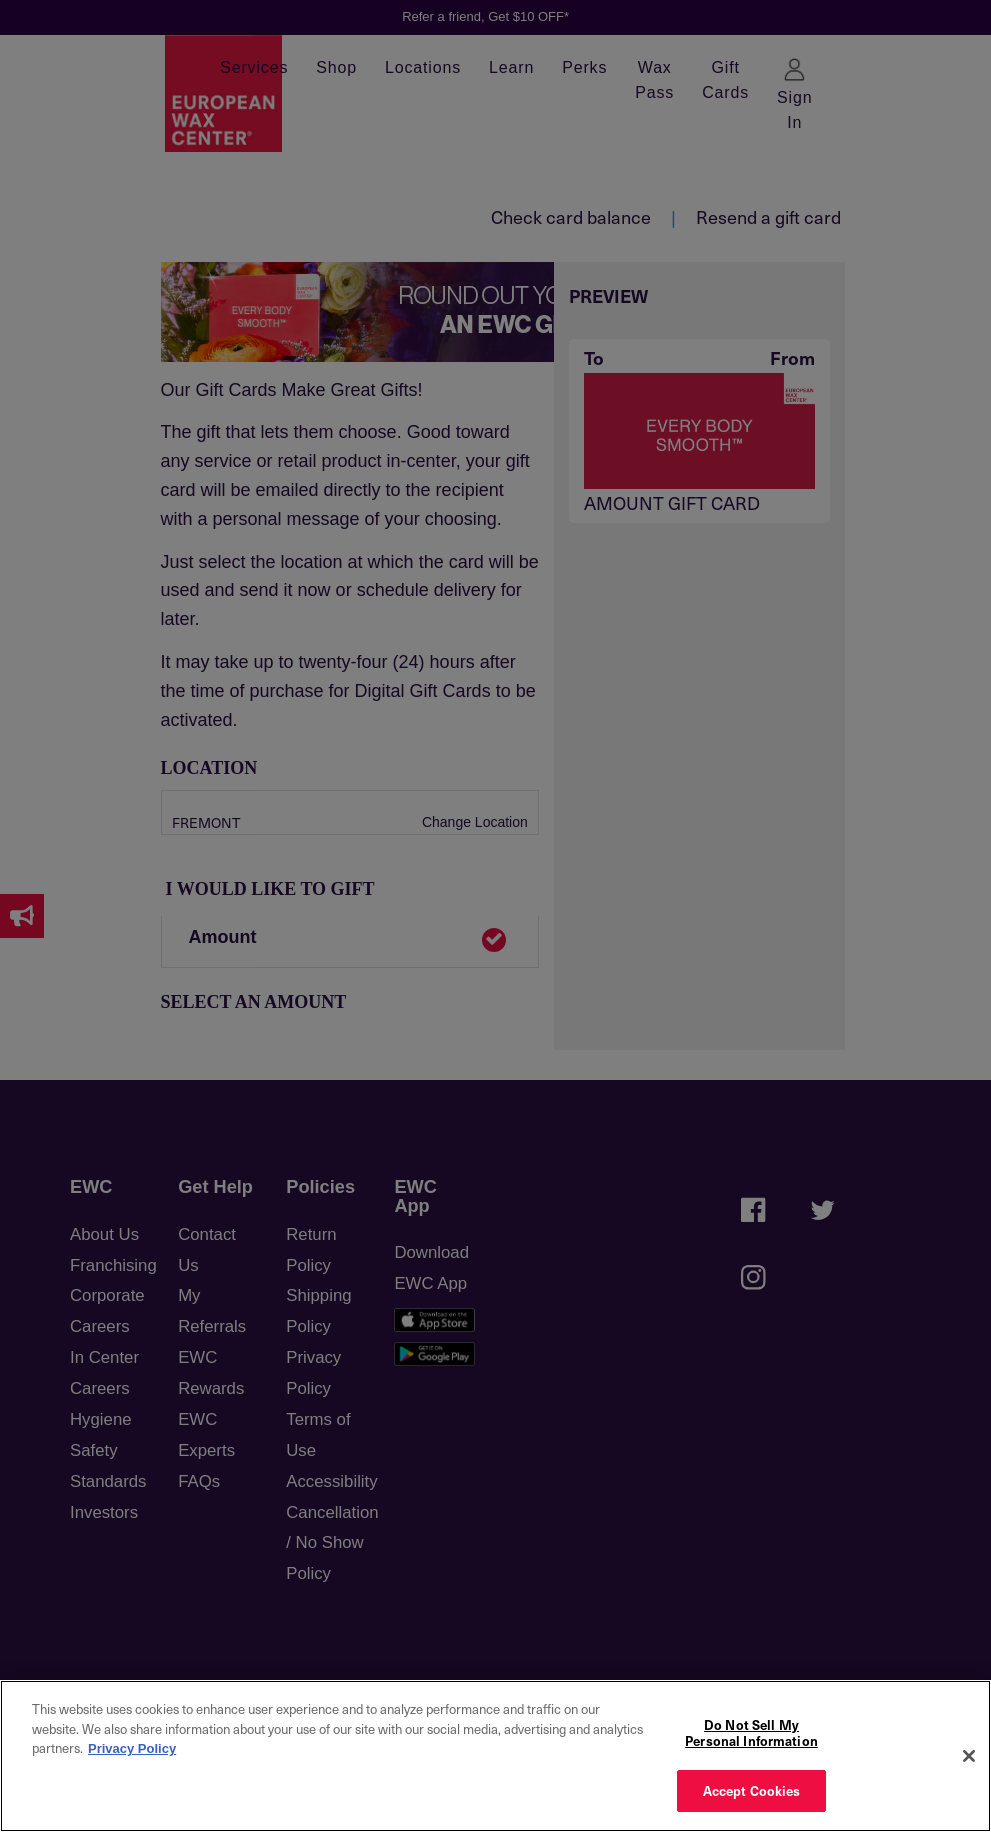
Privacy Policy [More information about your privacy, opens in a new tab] (132, 1748)
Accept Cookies (752, 1790)
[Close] (969, 1756)
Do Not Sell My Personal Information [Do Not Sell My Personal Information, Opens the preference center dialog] (751, 1732)
